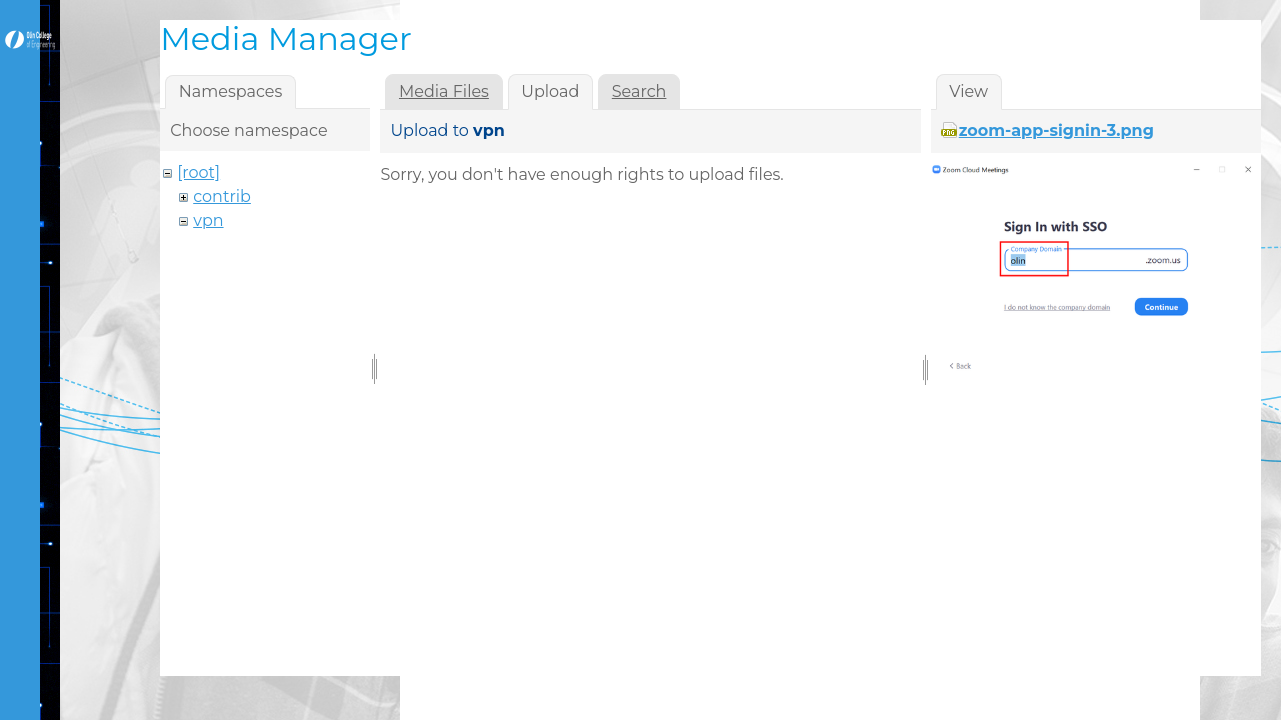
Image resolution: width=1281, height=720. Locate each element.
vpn (208, 220)
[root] (198, 172)
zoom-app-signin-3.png (1056, 130)
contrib (222, 196)
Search (639, 91)
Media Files (444, 91)
